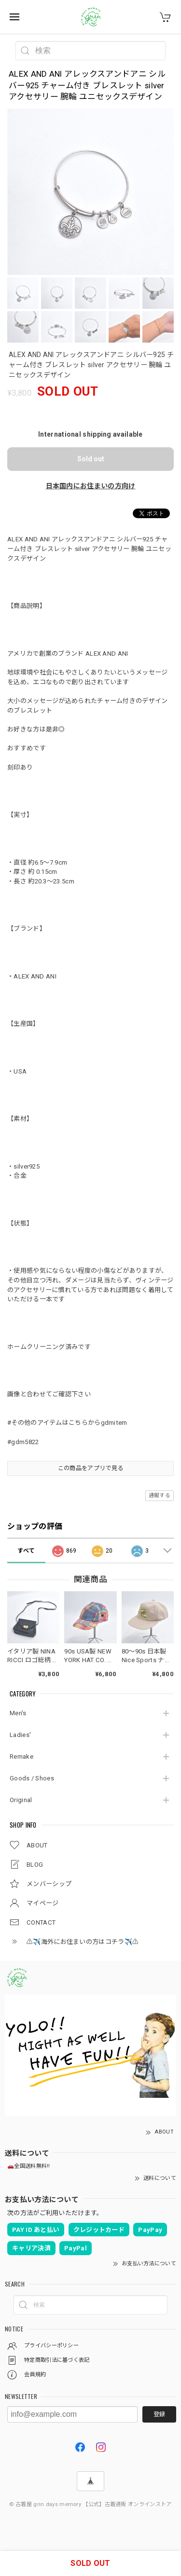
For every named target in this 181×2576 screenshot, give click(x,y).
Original (21, 1800)
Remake (21, 1756)
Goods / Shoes (32, 1778)
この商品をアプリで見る (90, 1468)
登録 (159, 2414)
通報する (159, 1495)
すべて (26, 1550)
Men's (18, 1713)
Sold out (90, 459)
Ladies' (20, 1734)
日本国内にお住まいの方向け (91, 486)
